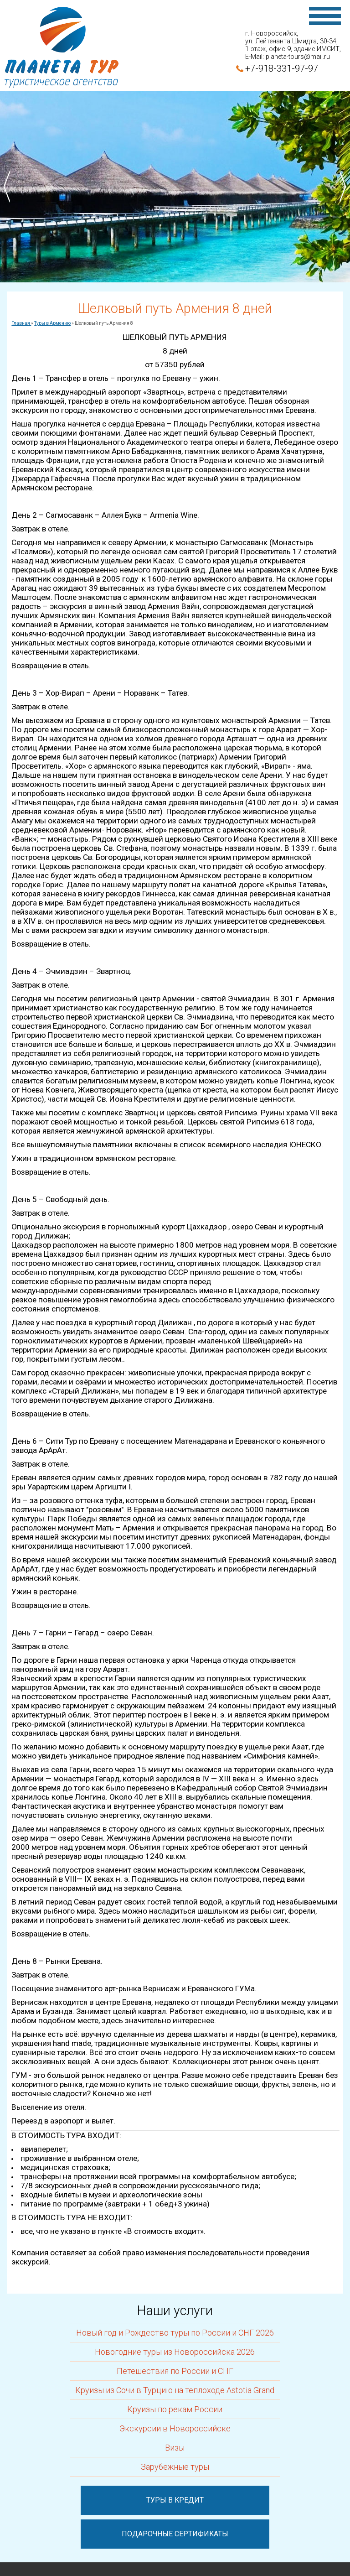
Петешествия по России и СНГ (175, 2371)
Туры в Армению (52, 323)
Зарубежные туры (175, 2467)
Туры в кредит (175, 2500)
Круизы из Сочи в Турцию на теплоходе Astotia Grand (174, 2390)
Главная (21, 323)
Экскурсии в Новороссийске (175, 2428)
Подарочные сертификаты (175, 2533)
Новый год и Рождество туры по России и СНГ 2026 (175, 2332)
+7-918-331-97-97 (281, 68)
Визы (175, 2447)
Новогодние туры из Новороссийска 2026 (175, 2352)
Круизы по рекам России (174, 2409)
